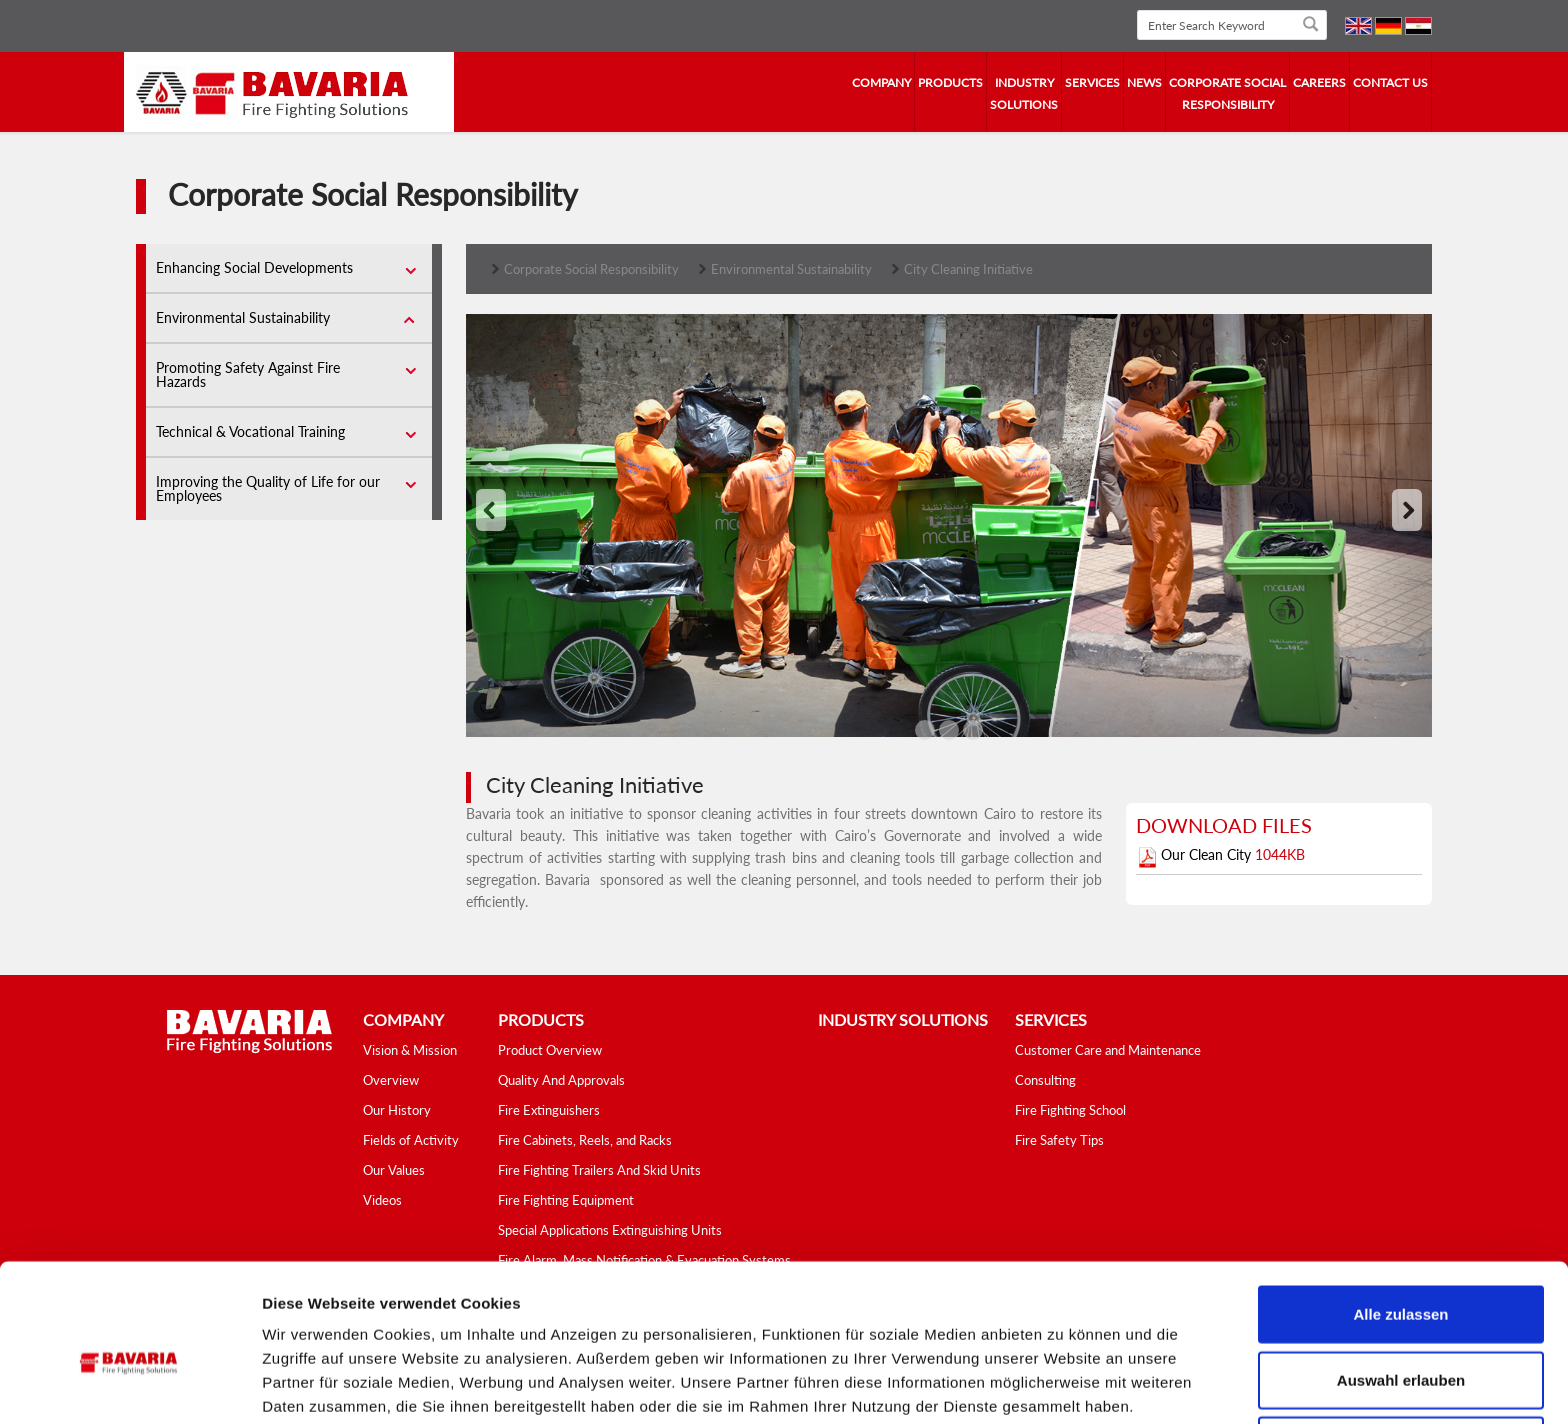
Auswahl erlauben (1401, 1293)
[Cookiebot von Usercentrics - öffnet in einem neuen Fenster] (129, 1385)
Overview (391, 1080)
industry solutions (1024, 93)
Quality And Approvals (561, 1080)
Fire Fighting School (1070, 1110)
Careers (1319, 82)
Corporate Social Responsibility (1227, 93)
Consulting (1045, 1080)
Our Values (394, 1170)
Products (950, 82)
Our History (397, 1110)
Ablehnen (1401, 1358)
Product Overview (550, 1050)
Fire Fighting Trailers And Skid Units (599, 1170)
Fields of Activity (411, 1140)
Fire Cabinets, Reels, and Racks (585, 1140)
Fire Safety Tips (1059, 1140)
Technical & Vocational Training (250, 431)
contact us (1390, 82)
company (881, 82)
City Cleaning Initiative (968, 269)
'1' (949, 732)
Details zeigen (1063, 1384)
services (1092, 82)
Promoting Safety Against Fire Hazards (248, 374)
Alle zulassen (1400, 1227)
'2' (973, 732)
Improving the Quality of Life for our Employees (268, 488)
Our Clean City (1208, 854)
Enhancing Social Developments (254, 267)
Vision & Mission (410, 1050)
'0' (925, 732)
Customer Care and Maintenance (1108, 1050)
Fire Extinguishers (549, 1110)
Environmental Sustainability (243, 317)
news (1144, 82)
